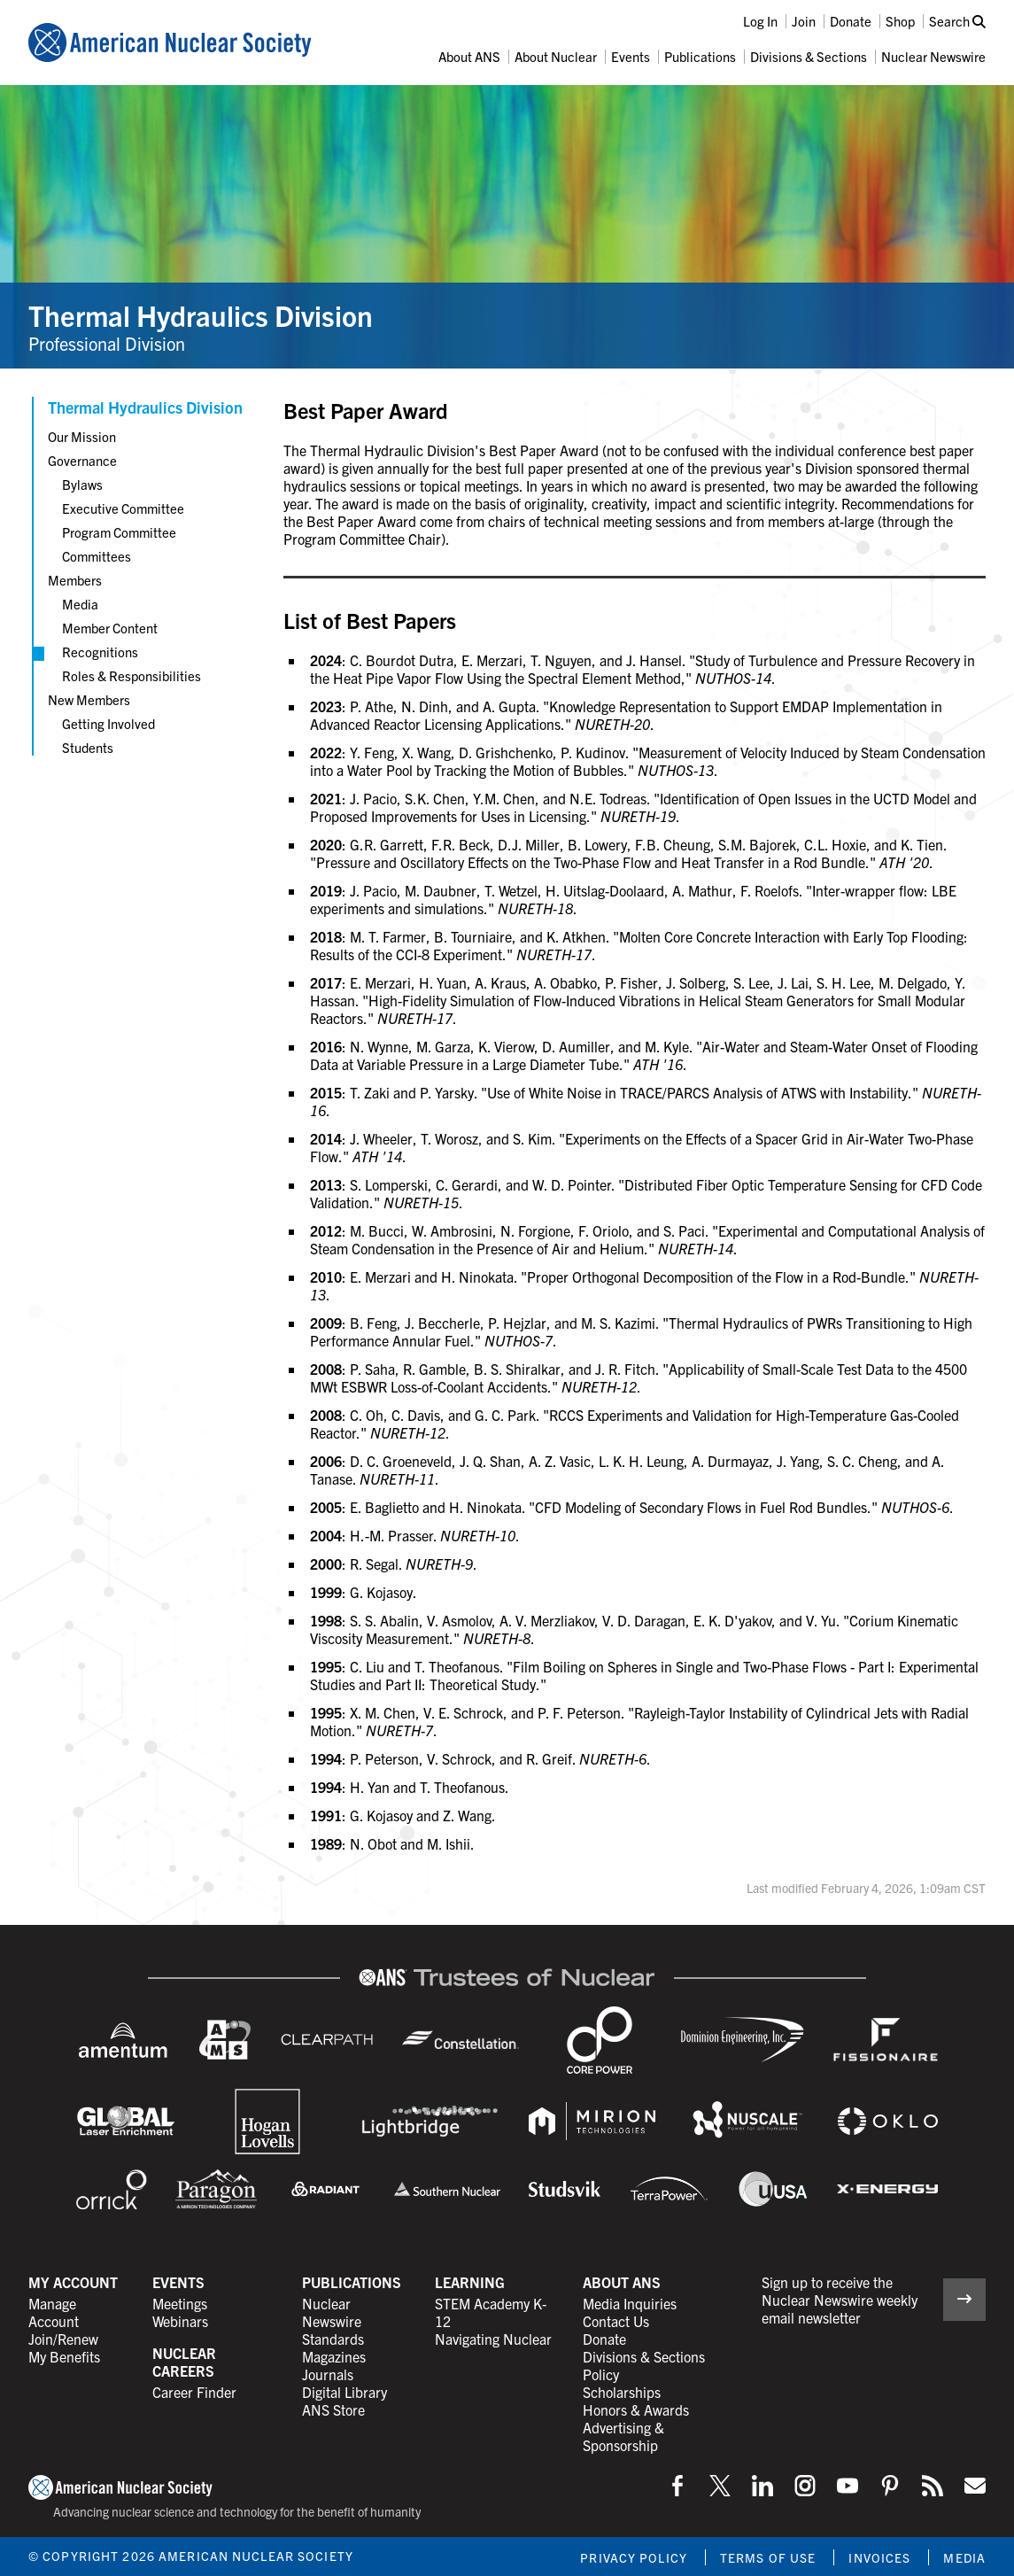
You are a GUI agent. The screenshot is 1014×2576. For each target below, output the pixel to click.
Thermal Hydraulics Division (200, 314)
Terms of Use (768, 2557)
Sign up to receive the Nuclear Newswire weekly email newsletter (839, 2299)
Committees (96, 555)
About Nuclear (556, 56)
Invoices (879, 2557)
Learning (470, 2282)
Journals (327, 2374)
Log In (760, 20)
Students (87, 747)
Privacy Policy (633, 2557)
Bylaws (82, 484)
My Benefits (64, 2356)
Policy (601, 2374)
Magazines (334, 2356)
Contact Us (616, 2321)
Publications (700, 56)
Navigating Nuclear (493, 2338)
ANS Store (333, 2409)
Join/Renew (63, 2338)
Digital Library (344, 2392)
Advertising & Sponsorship (623, 2436)
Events (630, 56)
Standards (333, 2338)
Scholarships (622, 2392)
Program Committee (119, 532)
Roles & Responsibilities (131, 675)
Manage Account (53, 2312)
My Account (73, 2282)
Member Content (110, 627)
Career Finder (194, 2392)
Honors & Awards (636, 2409)
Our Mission (82, 436)
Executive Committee (123, 508)
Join (804, 20)
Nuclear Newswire (933, 56)
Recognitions (100, 651)
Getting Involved (108, 723)
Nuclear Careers (184, 2361)
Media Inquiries (630, 2303)
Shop (900, 20)
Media (80, 603)
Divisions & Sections (808, 56)
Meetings (179, 2303)
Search (957, 20)
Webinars (180, 2321)
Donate (850, 20)
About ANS (469, 56)
